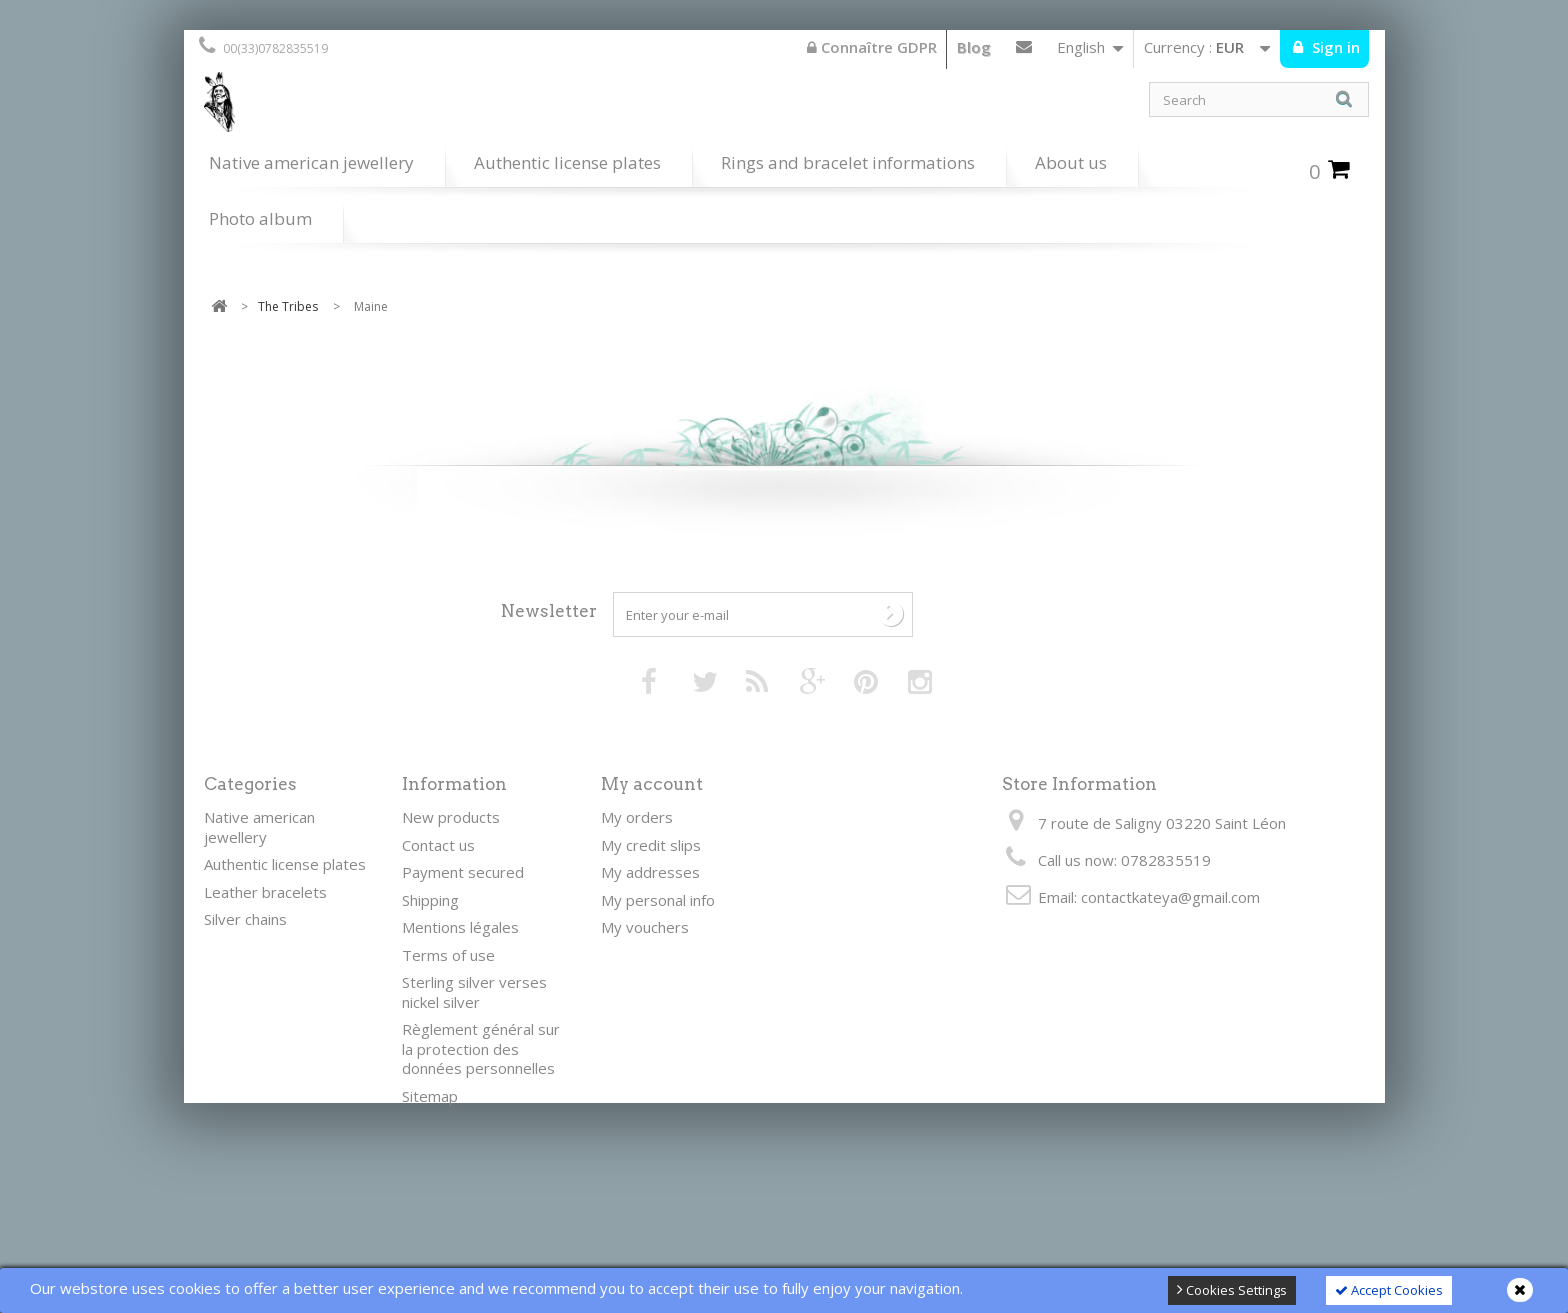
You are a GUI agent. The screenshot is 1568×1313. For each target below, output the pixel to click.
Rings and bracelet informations (848, 162)
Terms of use (448, 955)
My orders (637, 817)
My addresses (650, 872)
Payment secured (463, 872)
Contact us (1024, 51)
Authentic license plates (567, 162)
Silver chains (245, 919)
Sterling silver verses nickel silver (474, 992)
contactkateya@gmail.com (1170, 897)
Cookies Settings (1232, 1290)
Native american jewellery (311, 162)
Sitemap (430, 1096)
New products (451, 817)
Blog (974, 47)
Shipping (430, 900)
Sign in (1334, 47)
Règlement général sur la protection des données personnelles (481, 1048)
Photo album (260, 218)
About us (1071, 162)
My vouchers (645, 927)
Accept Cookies (1389, 1290)
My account (652, 784)
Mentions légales (460, 927)
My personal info (658, 900)
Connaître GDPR (872, 47)
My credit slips (651, 845)
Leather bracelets (265, 892)
